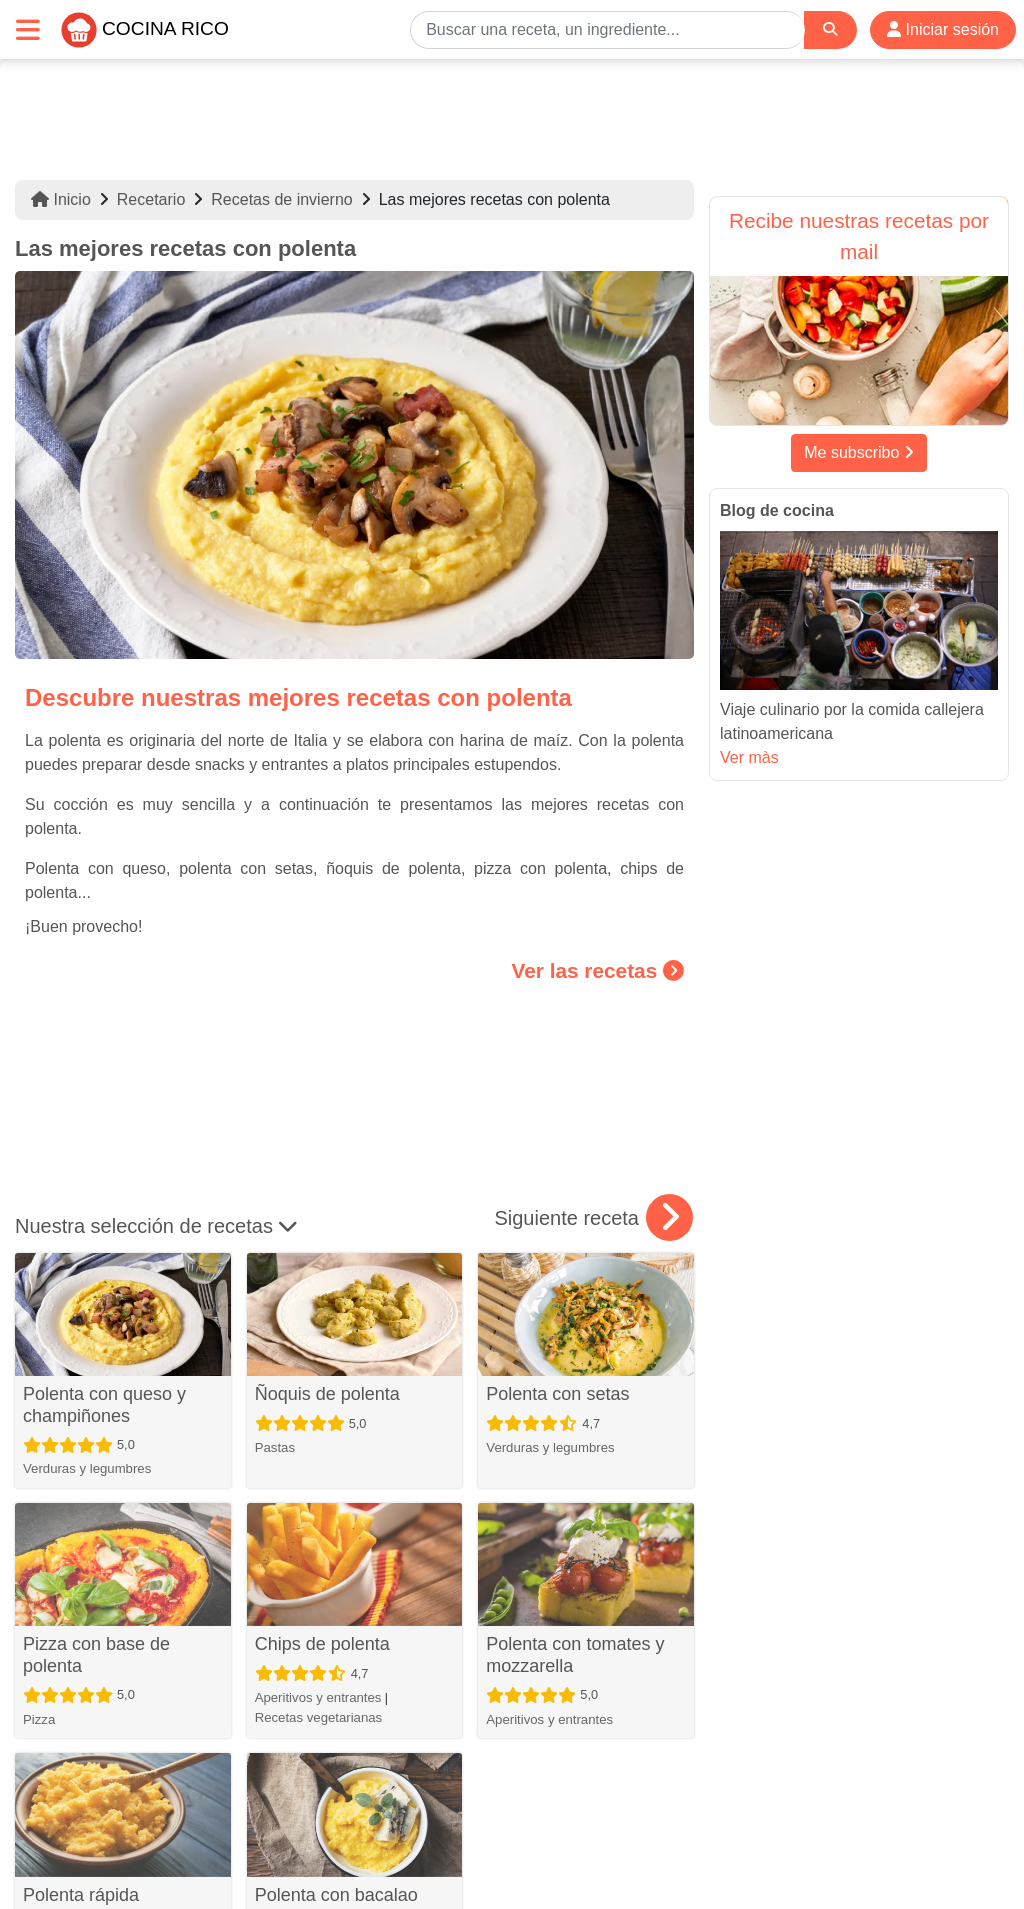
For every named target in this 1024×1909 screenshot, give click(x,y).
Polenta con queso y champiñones (104, 1405)
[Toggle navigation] (28, 29)
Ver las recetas (598, 970)
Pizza (39, 1719)
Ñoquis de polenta (327, 1394)
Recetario (151, 199)
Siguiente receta (593, 1218)
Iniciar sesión (943, 29)
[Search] (830, 29)
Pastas (275, 1447)
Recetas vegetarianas (319, 1717)
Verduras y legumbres (87, 1468)
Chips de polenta (322, 1644)
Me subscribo (859, 452)
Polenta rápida (81, 1895)
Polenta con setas (557, 1394)
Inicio (61, 199)
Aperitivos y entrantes (318, 1697)
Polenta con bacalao (336, 1895)
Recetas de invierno (281, 199)
